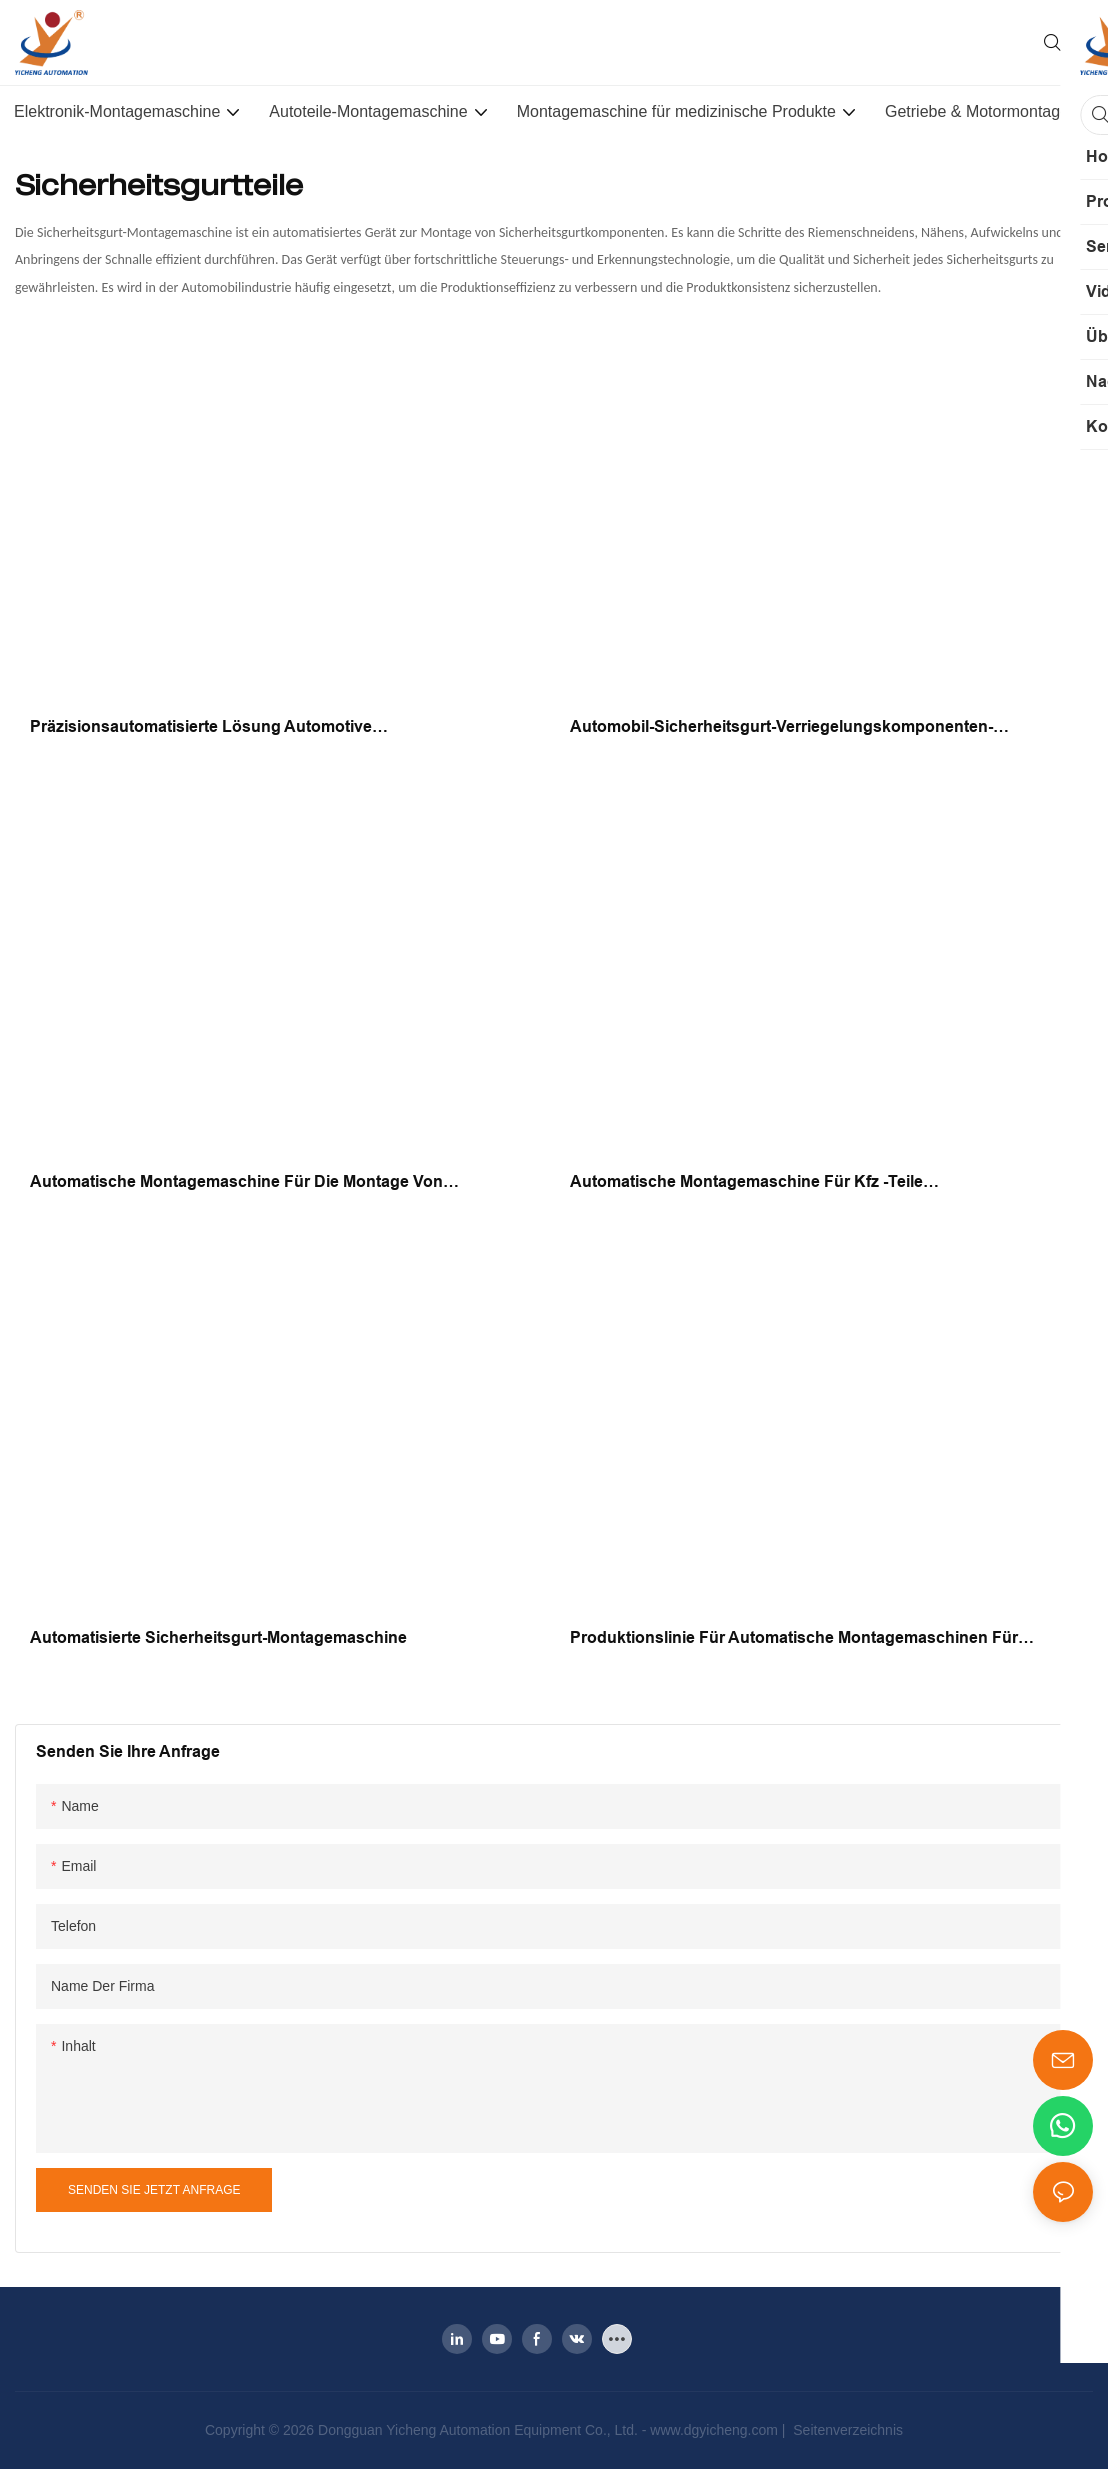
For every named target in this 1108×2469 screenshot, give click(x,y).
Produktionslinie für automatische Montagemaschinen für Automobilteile (794, 1639)
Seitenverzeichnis (846, 2430)
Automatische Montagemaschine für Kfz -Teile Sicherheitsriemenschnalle (746, 1183)
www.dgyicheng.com (716, 2430)
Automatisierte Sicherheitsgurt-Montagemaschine (218, 1637)
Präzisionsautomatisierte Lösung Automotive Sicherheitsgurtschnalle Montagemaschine (201, 728)
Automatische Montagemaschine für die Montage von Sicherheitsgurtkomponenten (236, 1183)
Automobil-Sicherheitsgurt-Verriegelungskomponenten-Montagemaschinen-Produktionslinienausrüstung (781, 728)
